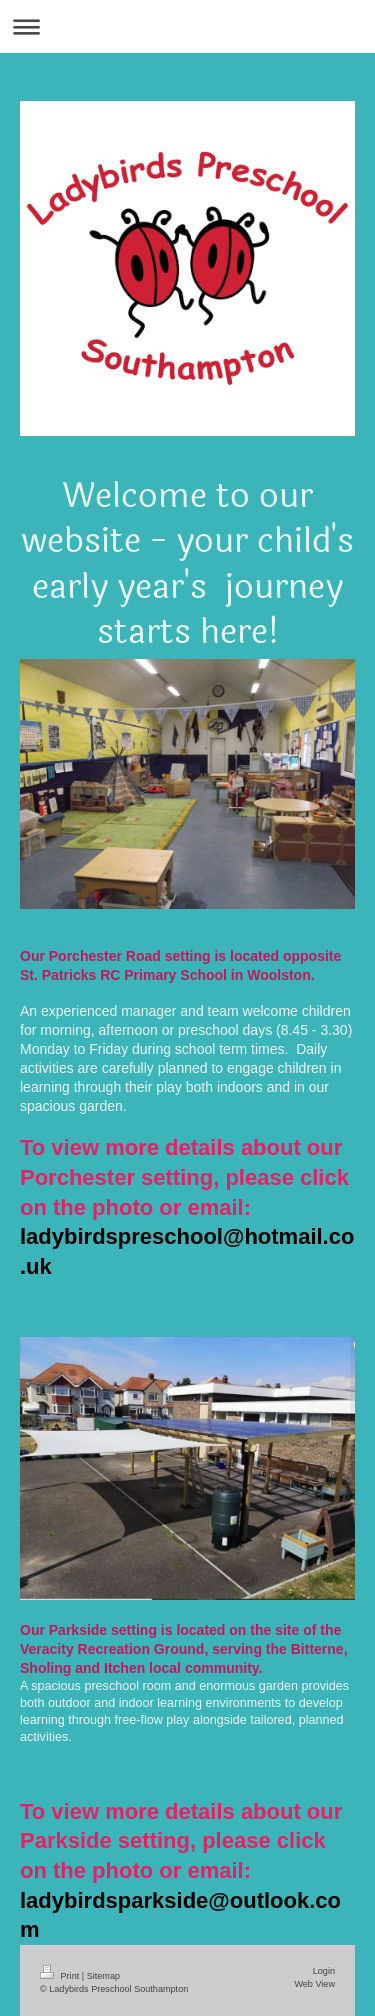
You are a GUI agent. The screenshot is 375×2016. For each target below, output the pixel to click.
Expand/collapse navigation (187, 26)
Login (324, 1971)
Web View (314, 1984)
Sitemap (103, 1976)
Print (61, 1976)
